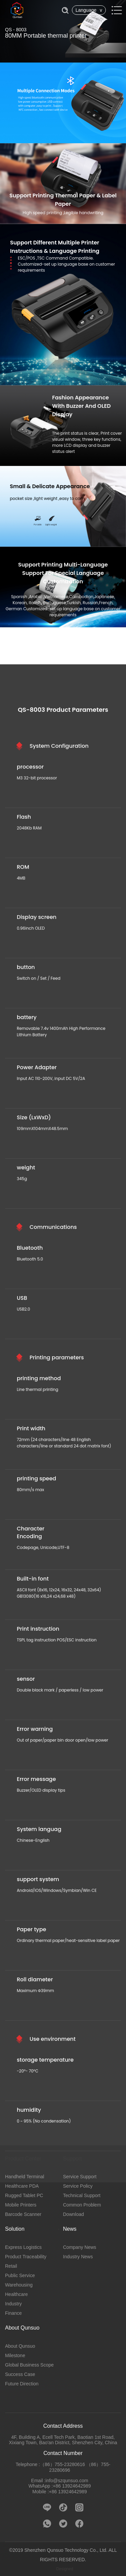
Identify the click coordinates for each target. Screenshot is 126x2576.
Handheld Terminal (24, 2176)
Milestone (15, 2355)
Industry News (78, 2256)
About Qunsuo (20, 2346)
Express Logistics (23, 2247)
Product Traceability (25, 2256)
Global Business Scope (29, 2365)
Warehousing (19, 2285)
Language (89, 10)
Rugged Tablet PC (24, 2195)
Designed (64, 2569)
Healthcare (16, 2294)
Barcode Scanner (23, 2214)
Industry (13, 2303)
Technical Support (81, 2195)
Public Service (20, 2275)
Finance (13, 2313)
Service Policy (78, 2186)
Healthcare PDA (22, 2186)
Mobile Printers (20, 2205)
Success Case (20, 2374)
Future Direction (22, 2383)
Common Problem (82, 2205)
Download (73, 2214)
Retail (11, 2266)
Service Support (80, 2176)
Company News (79, 2247)
